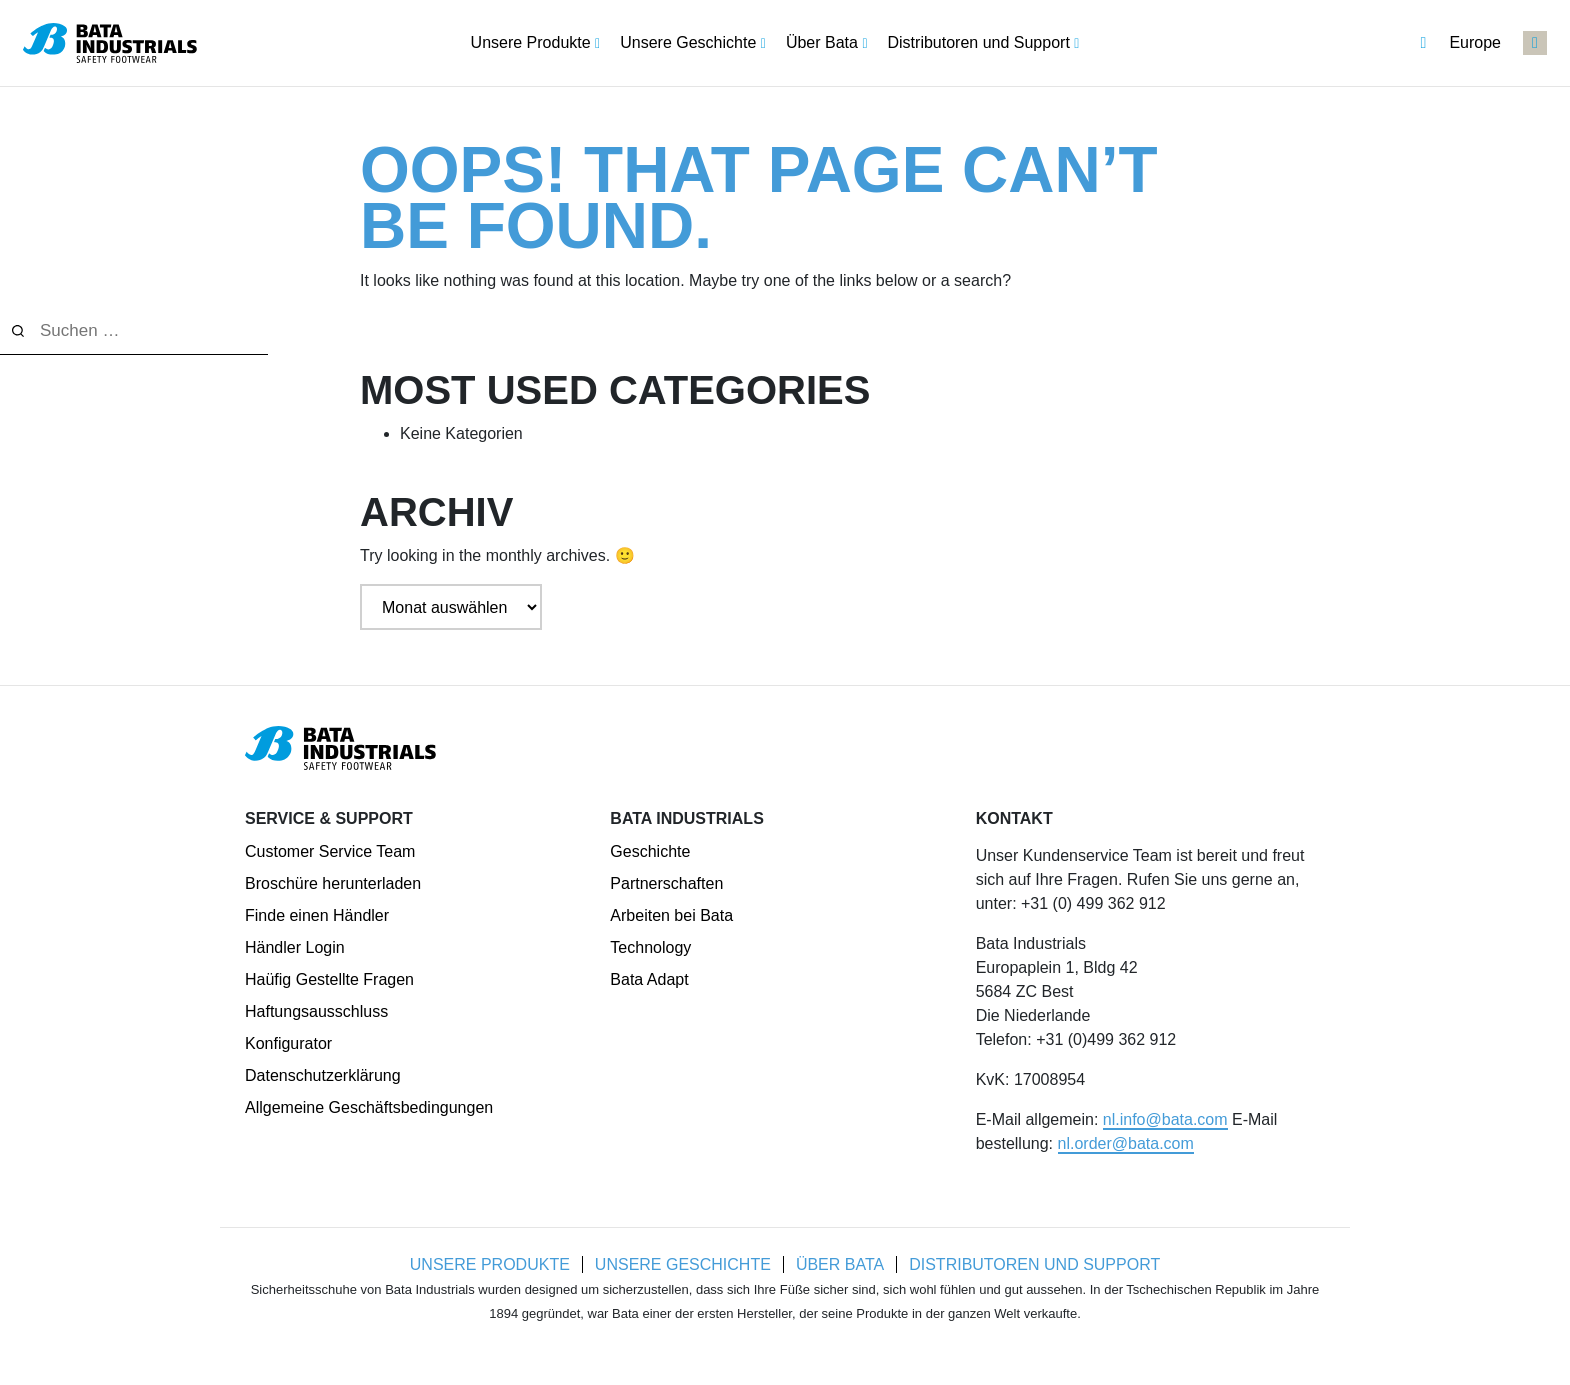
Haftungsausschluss (316, 1011)
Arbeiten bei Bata (671, 915)
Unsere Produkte (488, 1264)
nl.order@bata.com (1126, 1143)
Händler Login (295, 947)
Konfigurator (288, 1043)
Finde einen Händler (317, 915)
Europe (1460, 43)
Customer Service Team (330, 851)
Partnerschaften (666, 883)
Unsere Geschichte (682, 1264)
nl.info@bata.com (1165, 1119)
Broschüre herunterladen (333, 883)
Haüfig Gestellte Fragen (329, 979)
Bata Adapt (649, 979)
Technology (650, 947)
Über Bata (840, 1264)
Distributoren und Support (1036, 1264)
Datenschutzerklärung (323, 1075)
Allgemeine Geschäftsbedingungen (369, 1107)
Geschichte (650, 851)
